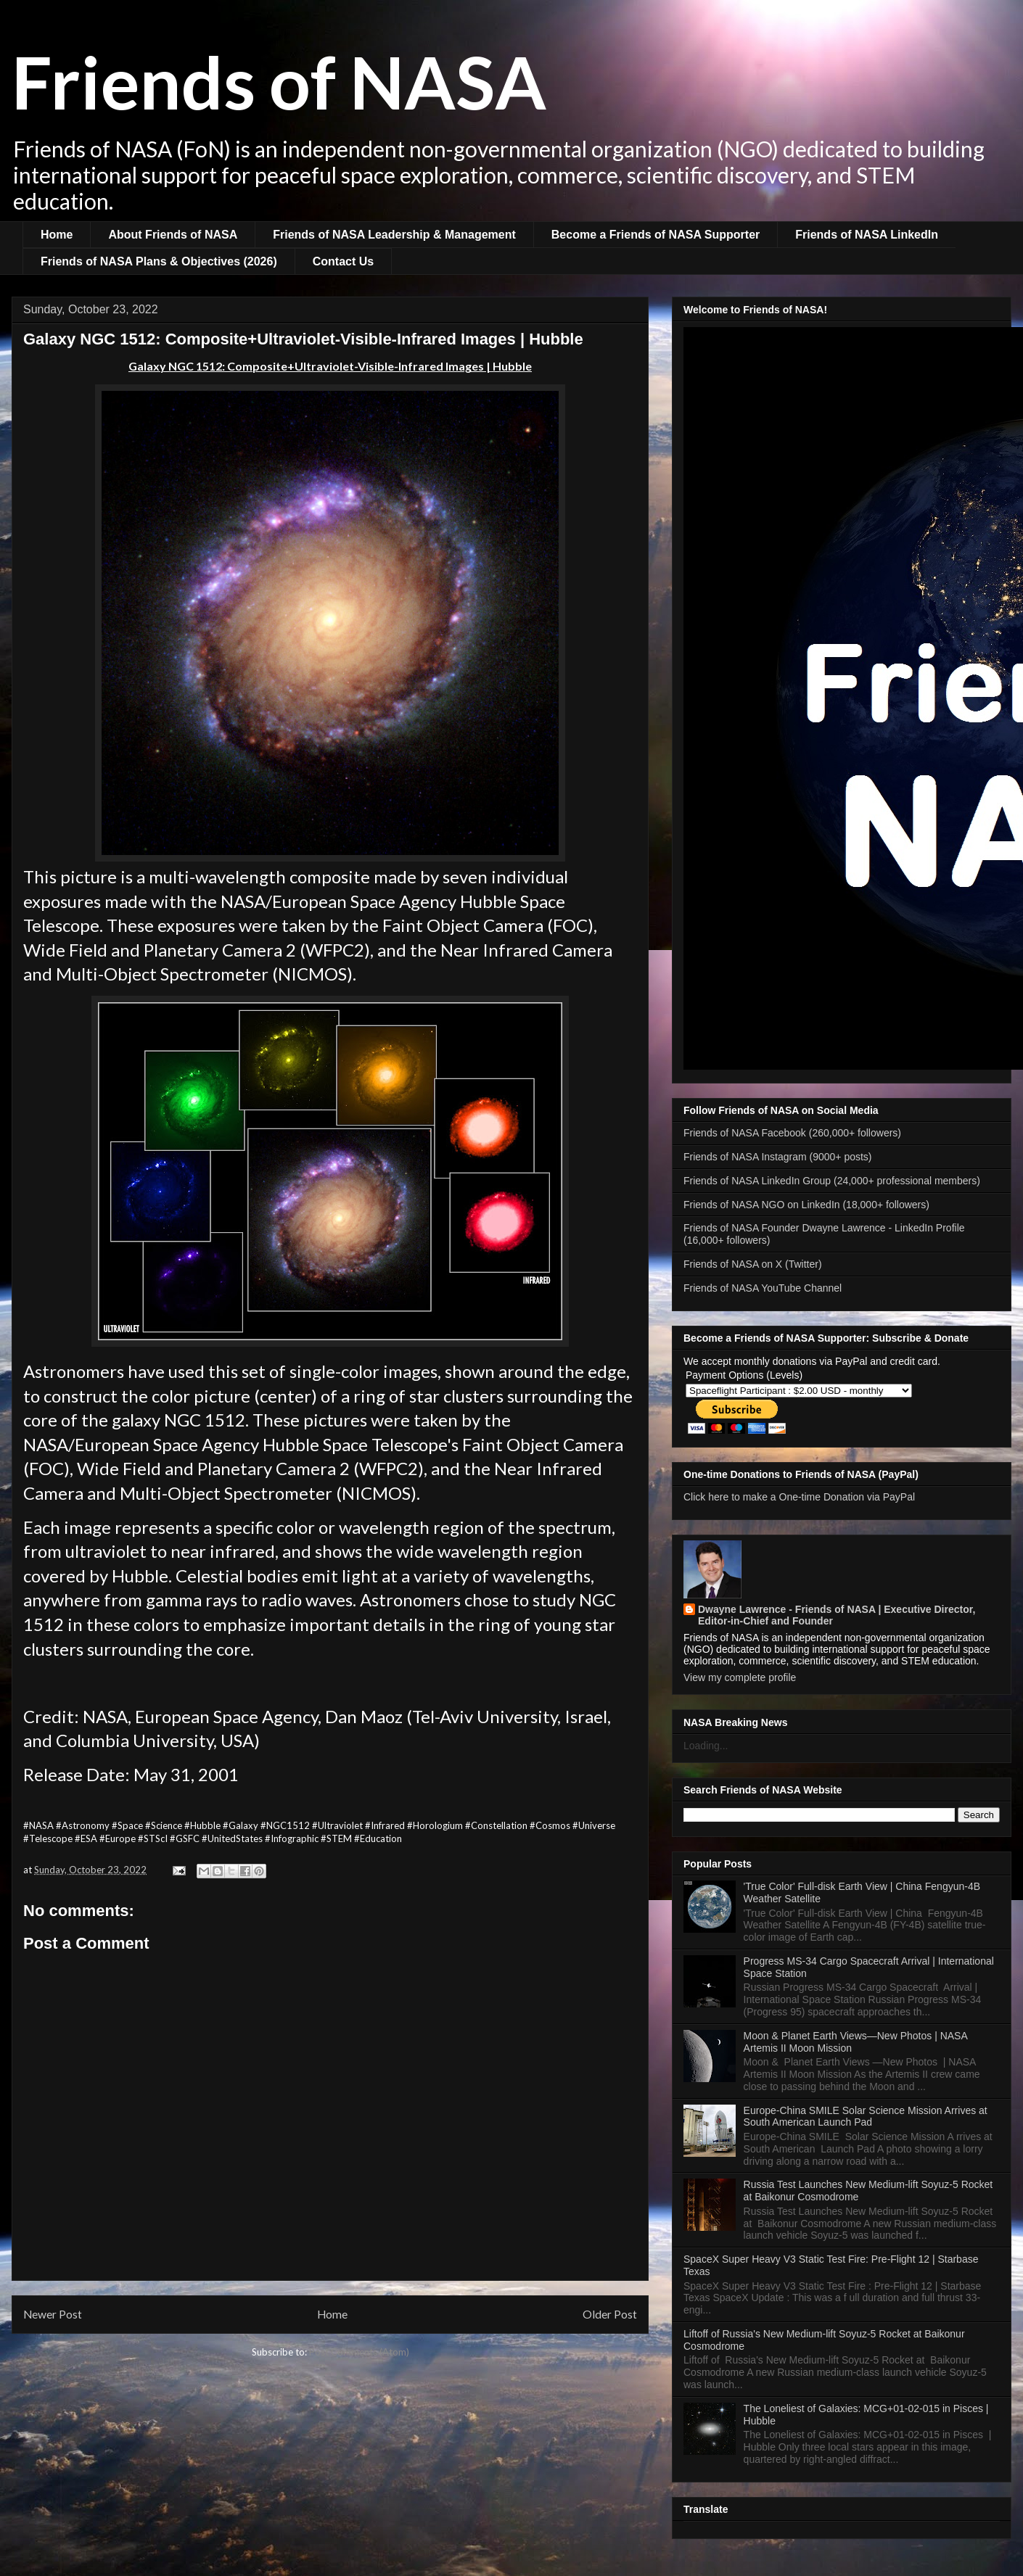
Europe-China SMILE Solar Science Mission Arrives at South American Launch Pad (865, 2117)
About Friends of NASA (172, 234)
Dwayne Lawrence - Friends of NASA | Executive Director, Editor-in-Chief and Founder (836, 1615)
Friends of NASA (279, 81)
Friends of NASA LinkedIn (866, 234)
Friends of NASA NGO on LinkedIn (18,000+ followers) (806, 1204)
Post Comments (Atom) (359, 2352)
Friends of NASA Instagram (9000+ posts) (777, 1157)
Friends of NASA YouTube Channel (762, 1288)
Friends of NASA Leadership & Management (394, 234)
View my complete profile (739, 1677)
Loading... (705, 1745)
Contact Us (343, 261)
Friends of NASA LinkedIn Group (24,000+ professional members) (831, 1180)
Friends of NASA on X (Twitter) (752, 1264)
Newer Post (52, 2314)
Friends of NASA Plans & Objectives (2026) (159, 261)
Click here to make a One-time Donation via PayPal (799, 1497)
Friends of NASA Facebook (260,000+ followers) (792, 1133)
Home (57, 234)
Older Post (610, 2314)
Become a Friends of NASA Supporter (655, 234)
